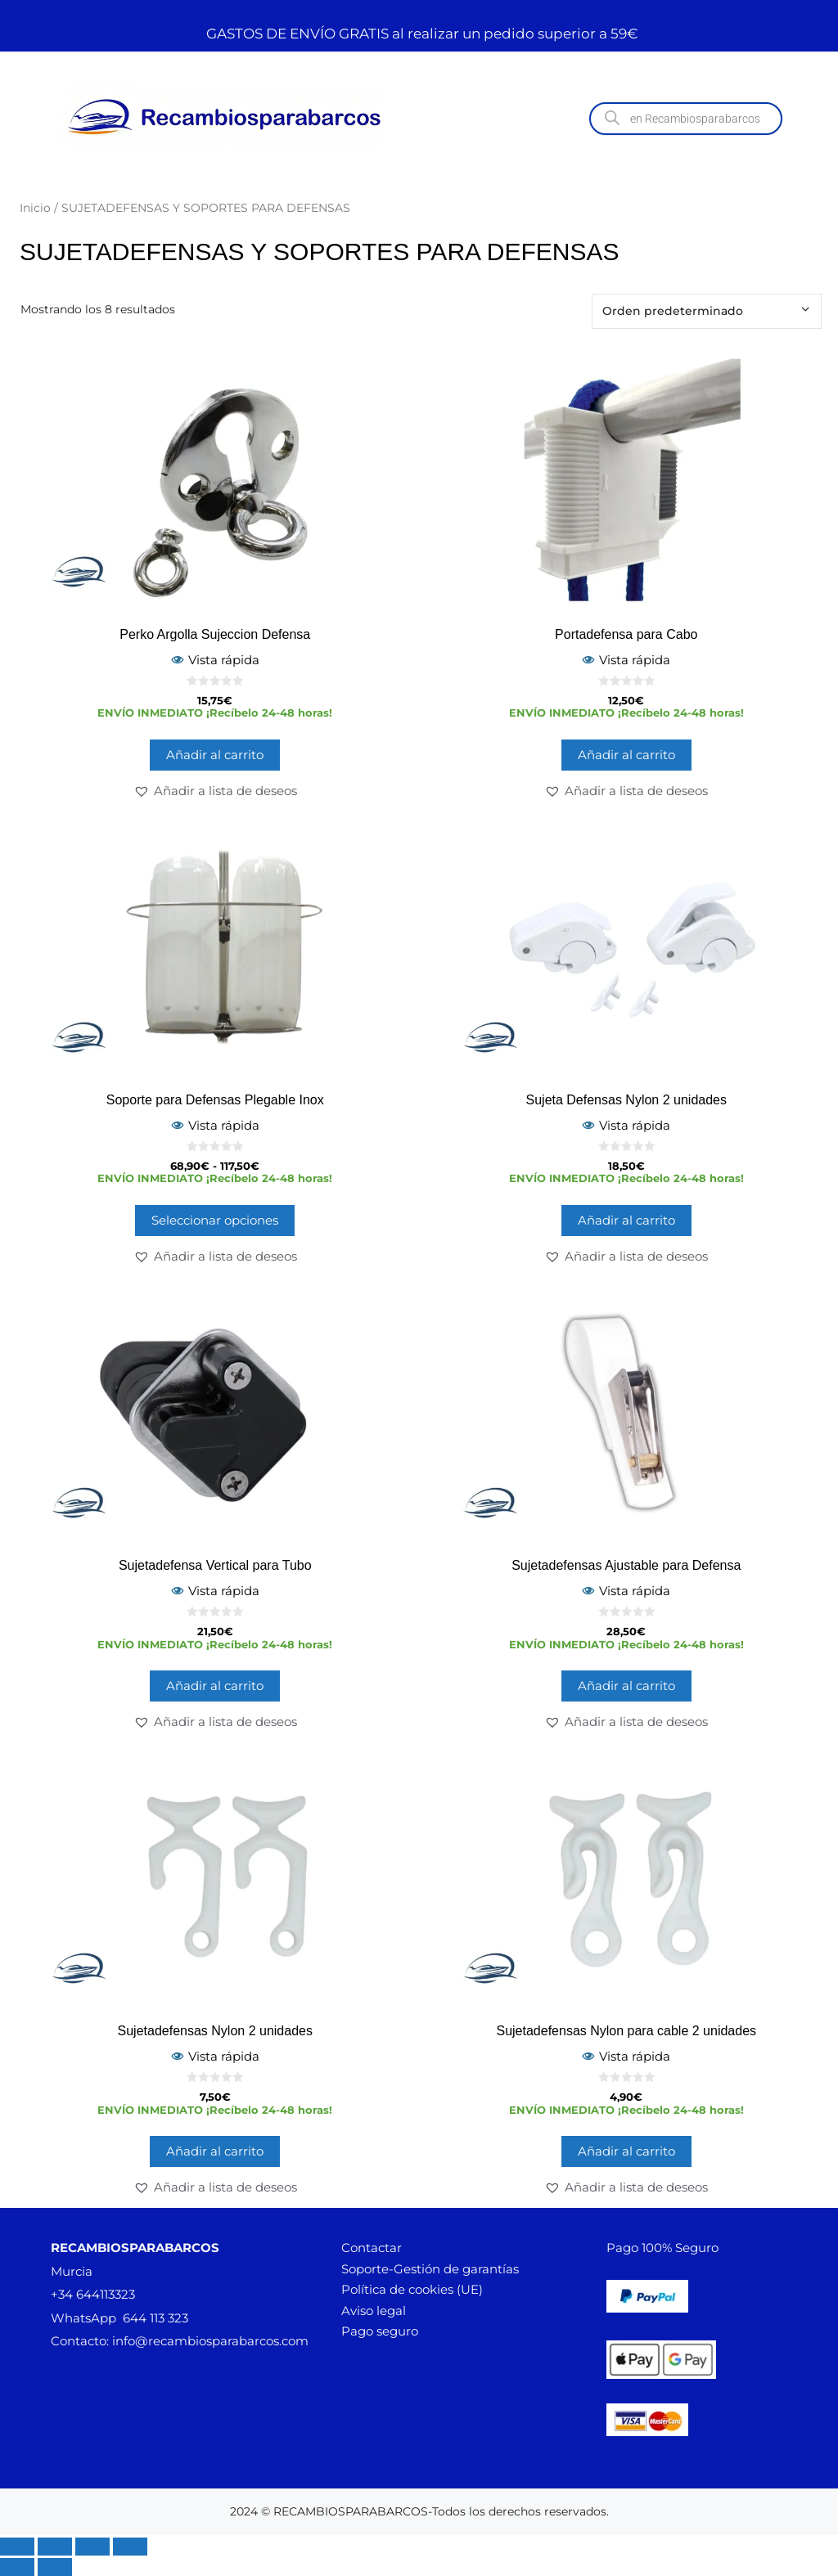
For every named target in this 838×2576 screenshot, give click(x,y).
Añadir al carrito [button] (215, 754)
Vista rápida (215, 660)
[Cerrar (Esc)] (130, 2547)
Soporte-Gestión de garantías (430, 2269)
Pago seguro (379, 2331)
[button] (215, 791)
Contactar (371, 2247)
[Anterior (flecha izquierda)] (17, 2567)
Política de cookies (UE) (412, 2289)
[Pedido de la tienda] (707, 311)
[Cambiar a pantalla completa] (55, 2547)
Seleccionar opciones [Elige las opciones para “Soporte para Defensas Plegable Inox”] (214, 1220)
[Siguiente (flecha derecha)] (55, 2567)
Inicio (35, 207)
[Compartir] (92, 2547)
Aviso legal (373, 2310)
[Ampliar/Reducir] (17, 2547)
